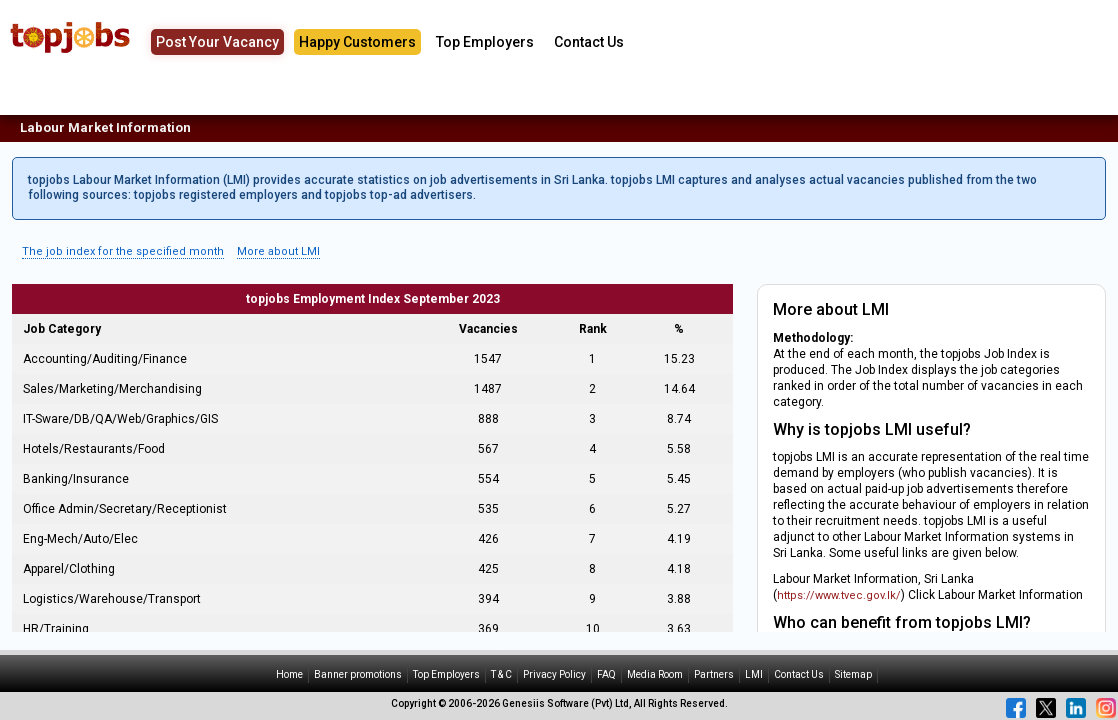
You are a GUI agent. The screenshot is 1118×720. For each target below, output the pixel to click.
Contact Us (589, 42)
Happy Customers (357, 42)
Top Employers (485, 42)
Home (289, 674)
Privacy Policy (554, 674)
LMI (754, 674)
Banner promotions (358, 674)
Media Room (655, 674)
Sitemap (853, 674)
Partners (714, 674)
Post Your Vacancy (217, 42)
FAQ (606, 674)
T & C (501, 674)
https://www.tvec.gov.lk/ (839, 595)
